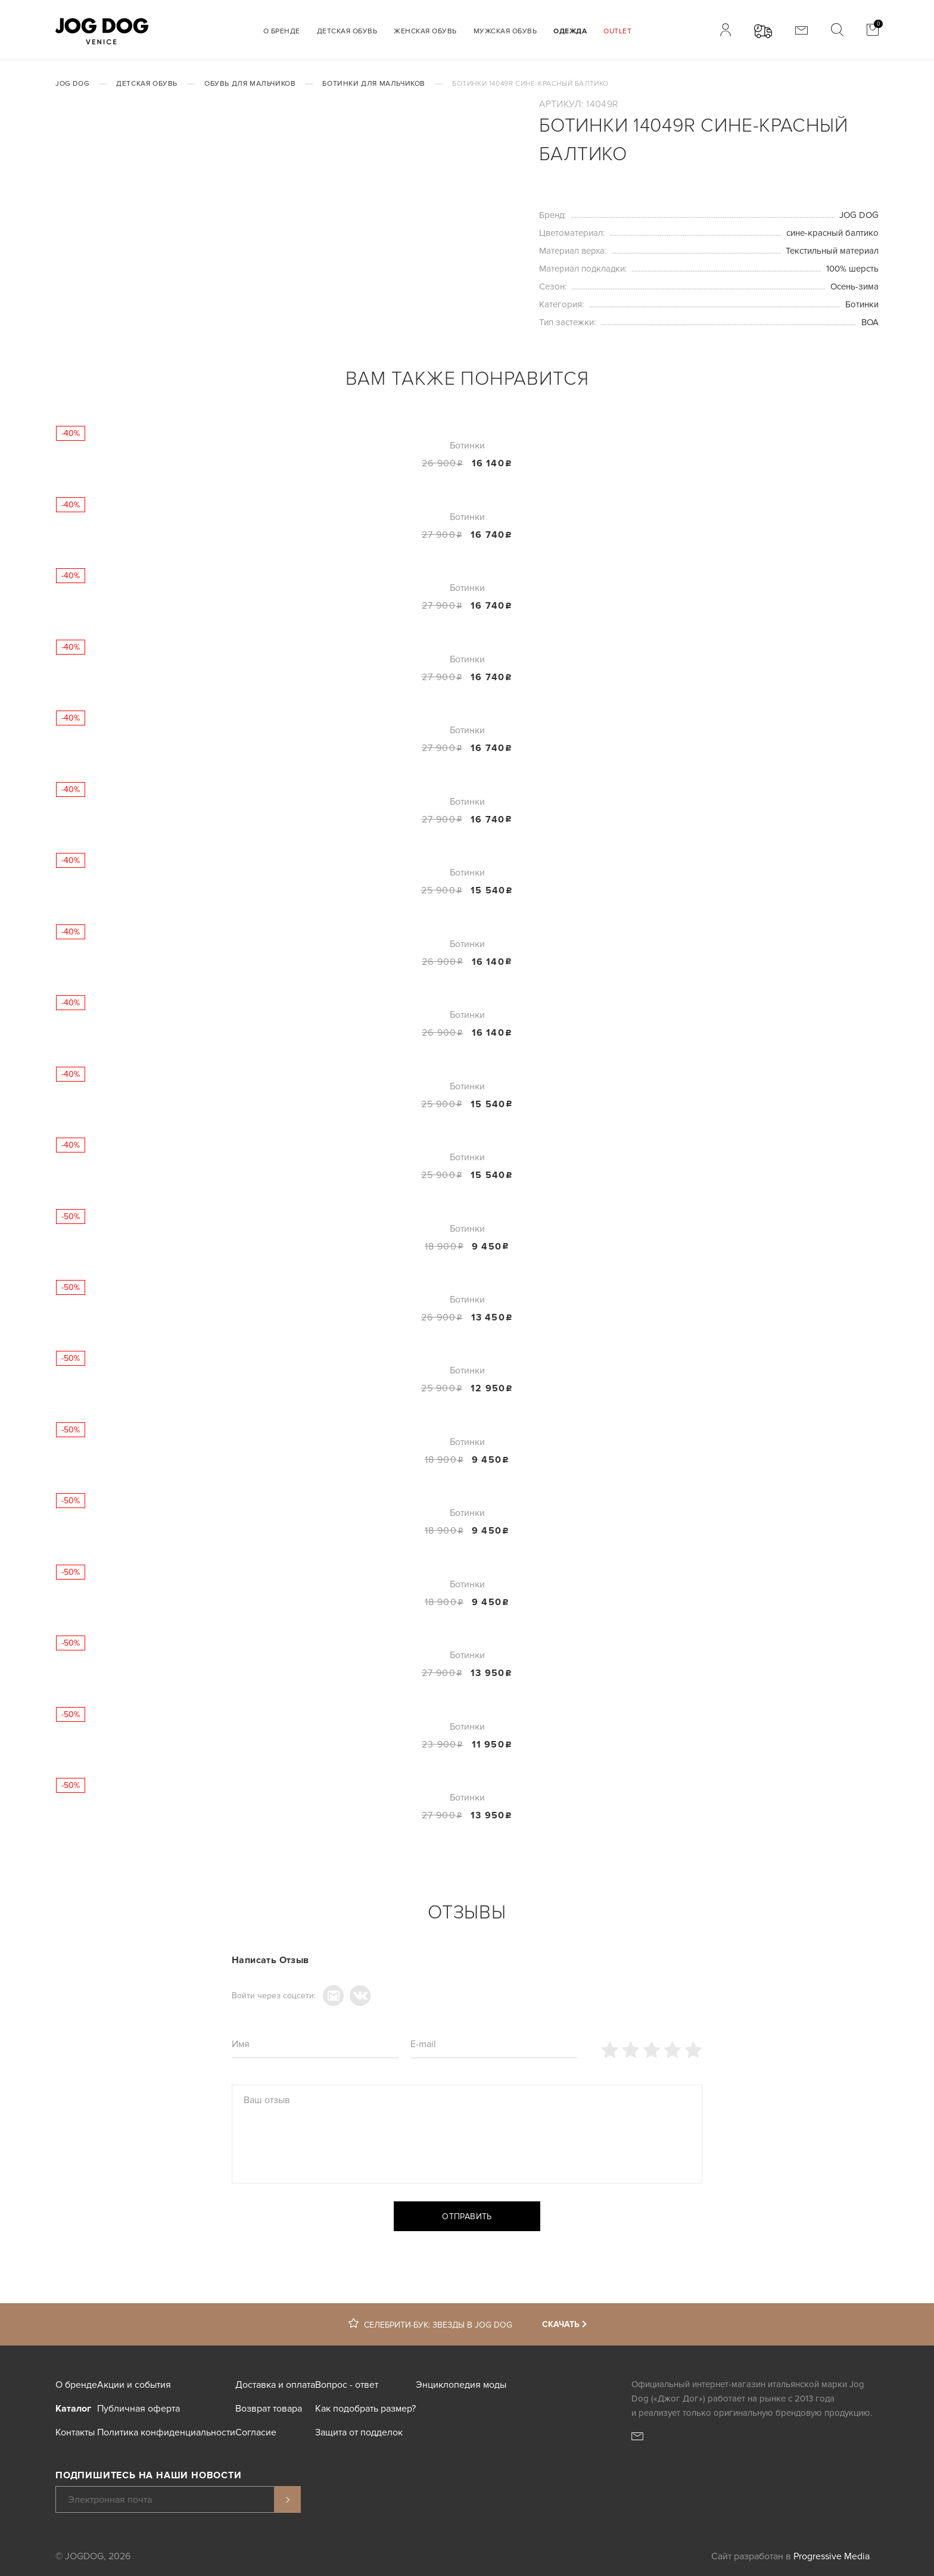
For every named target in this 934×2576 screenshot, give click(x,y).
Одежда (570, 31)
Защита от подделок (359, 2432)
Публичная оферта (138, 2409)
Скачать (561, 2324)
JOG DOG (72, 83)
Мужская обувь (505, 31)
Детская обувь (347, 31)
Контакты (75, 2432)
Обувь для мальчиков (249, 83)
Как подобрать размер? (365, 2409)
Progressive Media (831, 2556)
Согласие (255, 2432)
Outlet (617, 31)
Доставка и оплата (275, 2385)
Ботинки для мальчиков (373, 83)
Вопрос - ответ (346, 2385)
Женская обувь (425, 31)
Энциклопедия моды (461, 2385)
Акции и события (134, 2385)
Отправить (467, 2216)
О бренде (281, 31)
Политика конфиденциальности (166, 2432)
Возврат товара (268, 2409)
